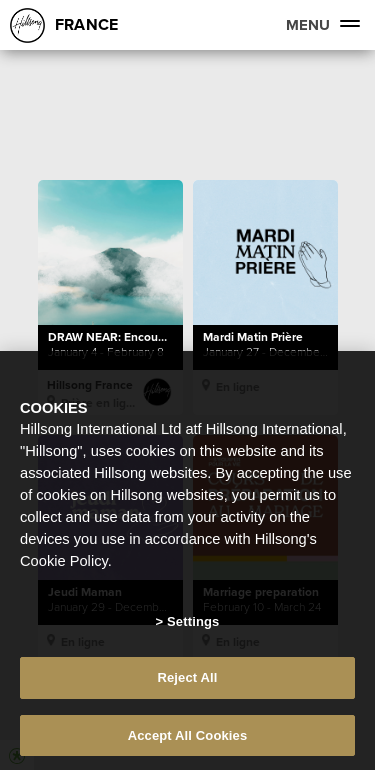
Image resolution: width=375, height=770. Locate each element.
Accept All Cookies (188, 741)
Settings (193, 626)
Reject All (187, 683)
